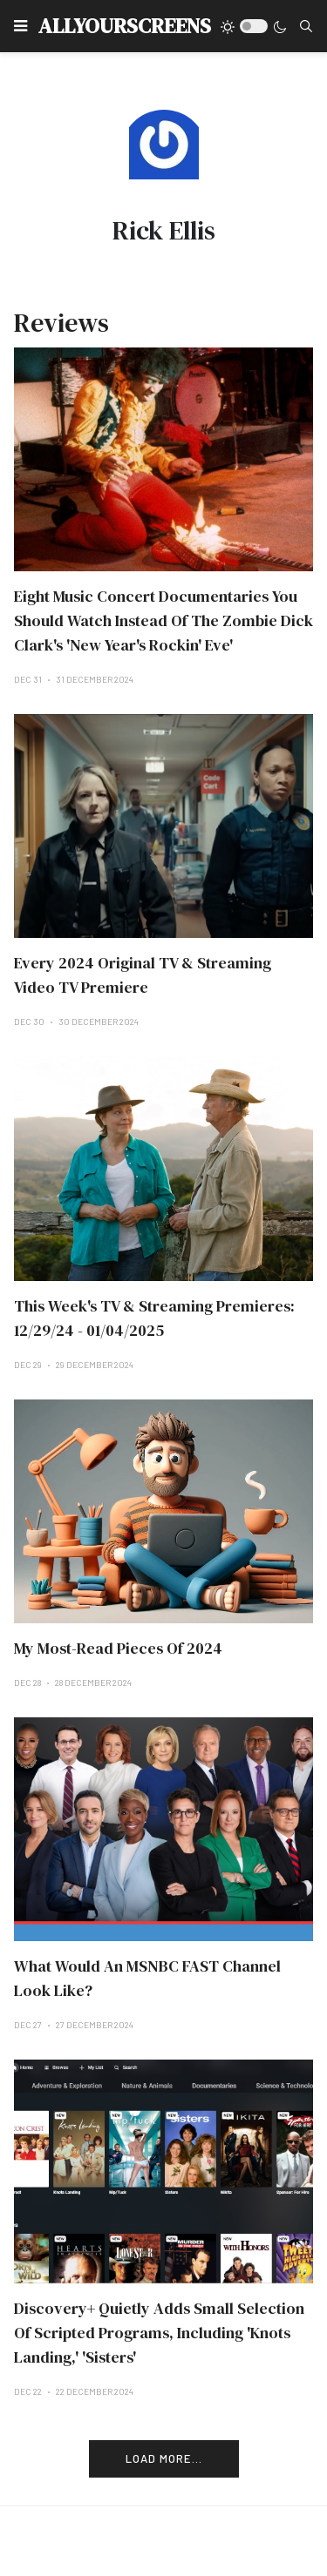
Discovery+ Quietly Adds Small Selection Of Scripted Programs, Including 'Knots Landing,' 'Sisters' (159, 2332)
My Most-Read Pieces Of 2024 (118, 1648)
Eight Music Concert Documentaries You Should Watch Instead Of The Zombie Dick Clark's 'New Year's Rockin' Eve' (163, 620)
